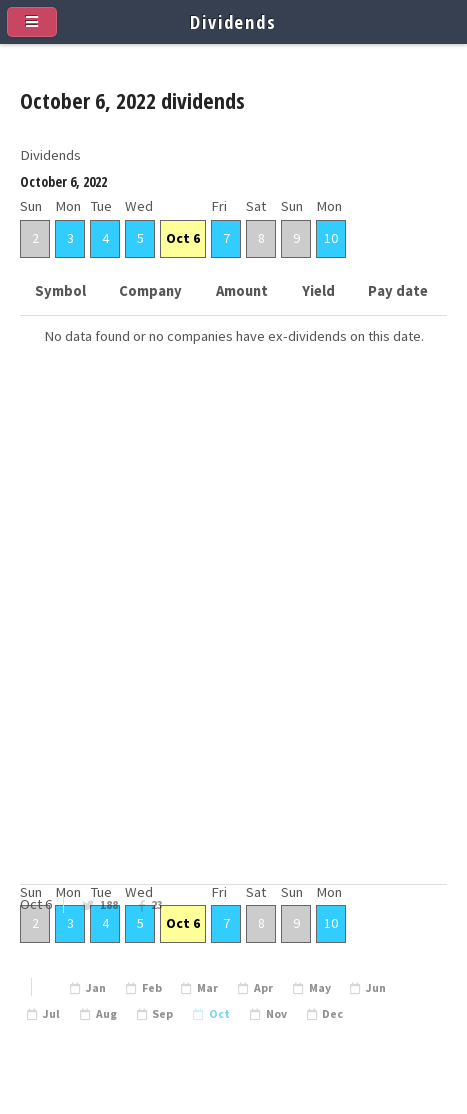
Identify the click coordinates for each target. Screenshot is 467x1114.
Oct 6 (183, 238)
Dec (332, 1014)
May (320, 988)
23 (157, 905)
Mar (207, 988)
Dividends (233, 21)
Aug (106, 1014)
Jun (376, 988)
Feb (152, 988)
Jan (96, 988)
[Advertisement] (233, 646)
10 (331, 238)
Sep (162, 1014)
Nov (276, 1014)
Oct (219, 1014)
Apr (263, 988)
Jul (51, 1014)
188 (109, 905)
